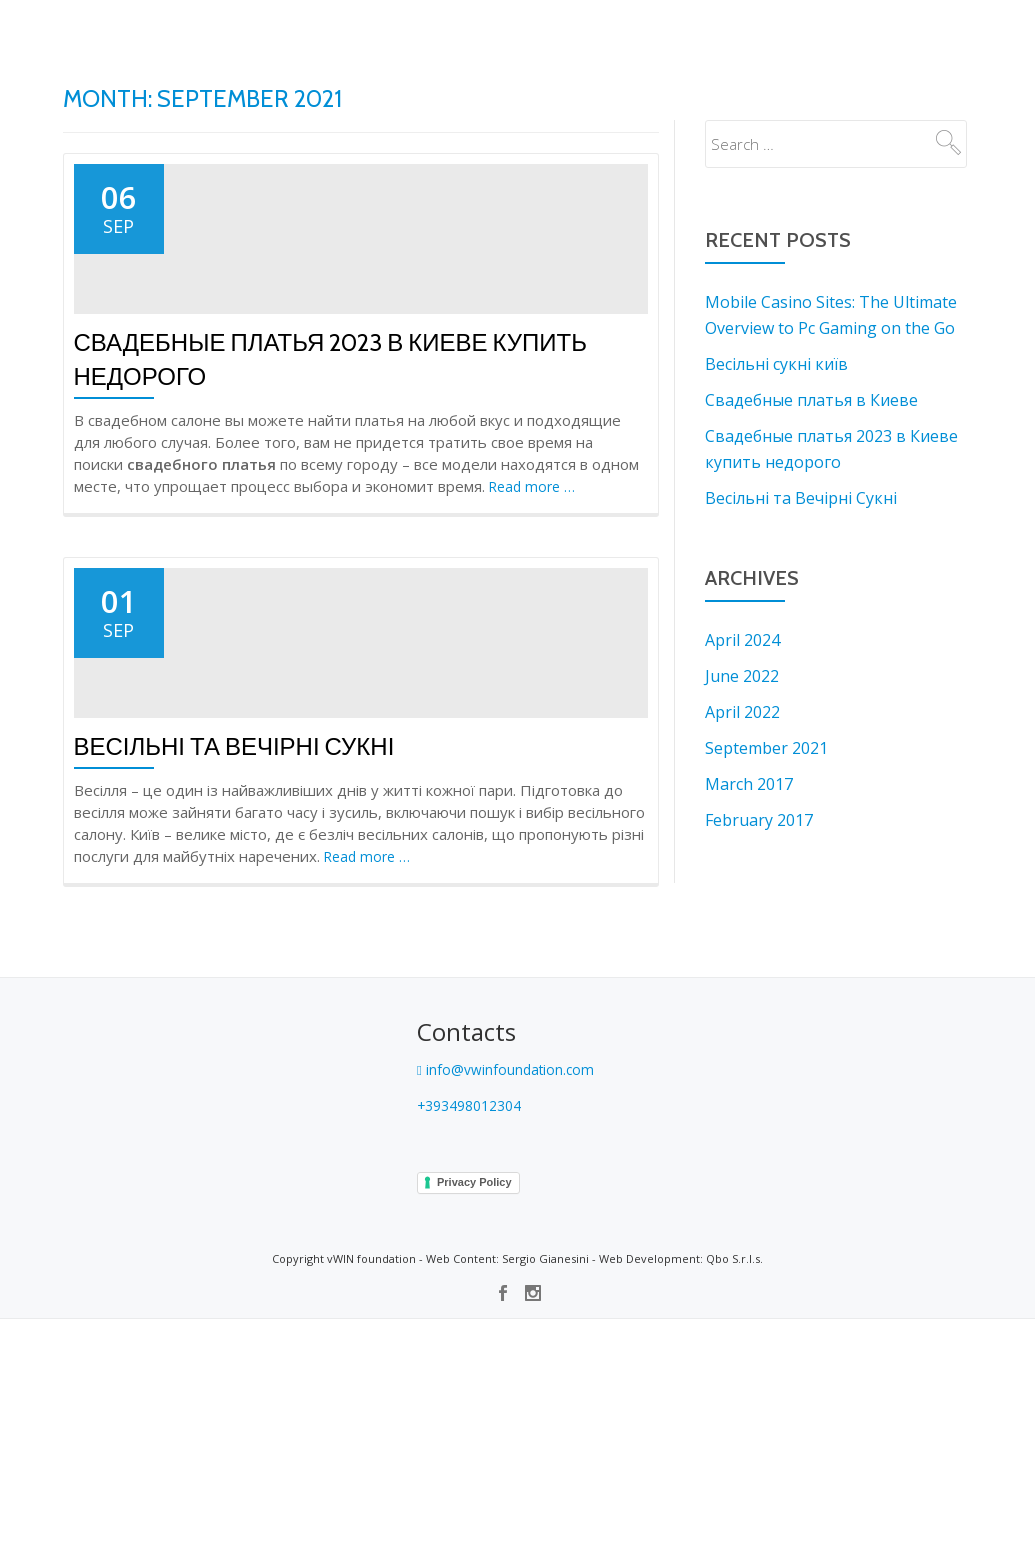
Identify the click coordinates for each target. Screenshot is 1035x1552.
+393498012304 (475, 1338)
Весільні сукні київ (776, 364)
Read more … (535, 604)
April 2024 (742, 640)
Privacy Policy (474, 1415)
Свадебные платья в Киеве (811, 400)
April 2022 (742, 712)
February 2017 (759, 820)
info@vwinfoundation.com (509, 1302)
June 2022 (742, 676)
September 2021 (766, 748)
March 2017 (749, 784)
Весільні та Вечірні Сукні (234, 980)
